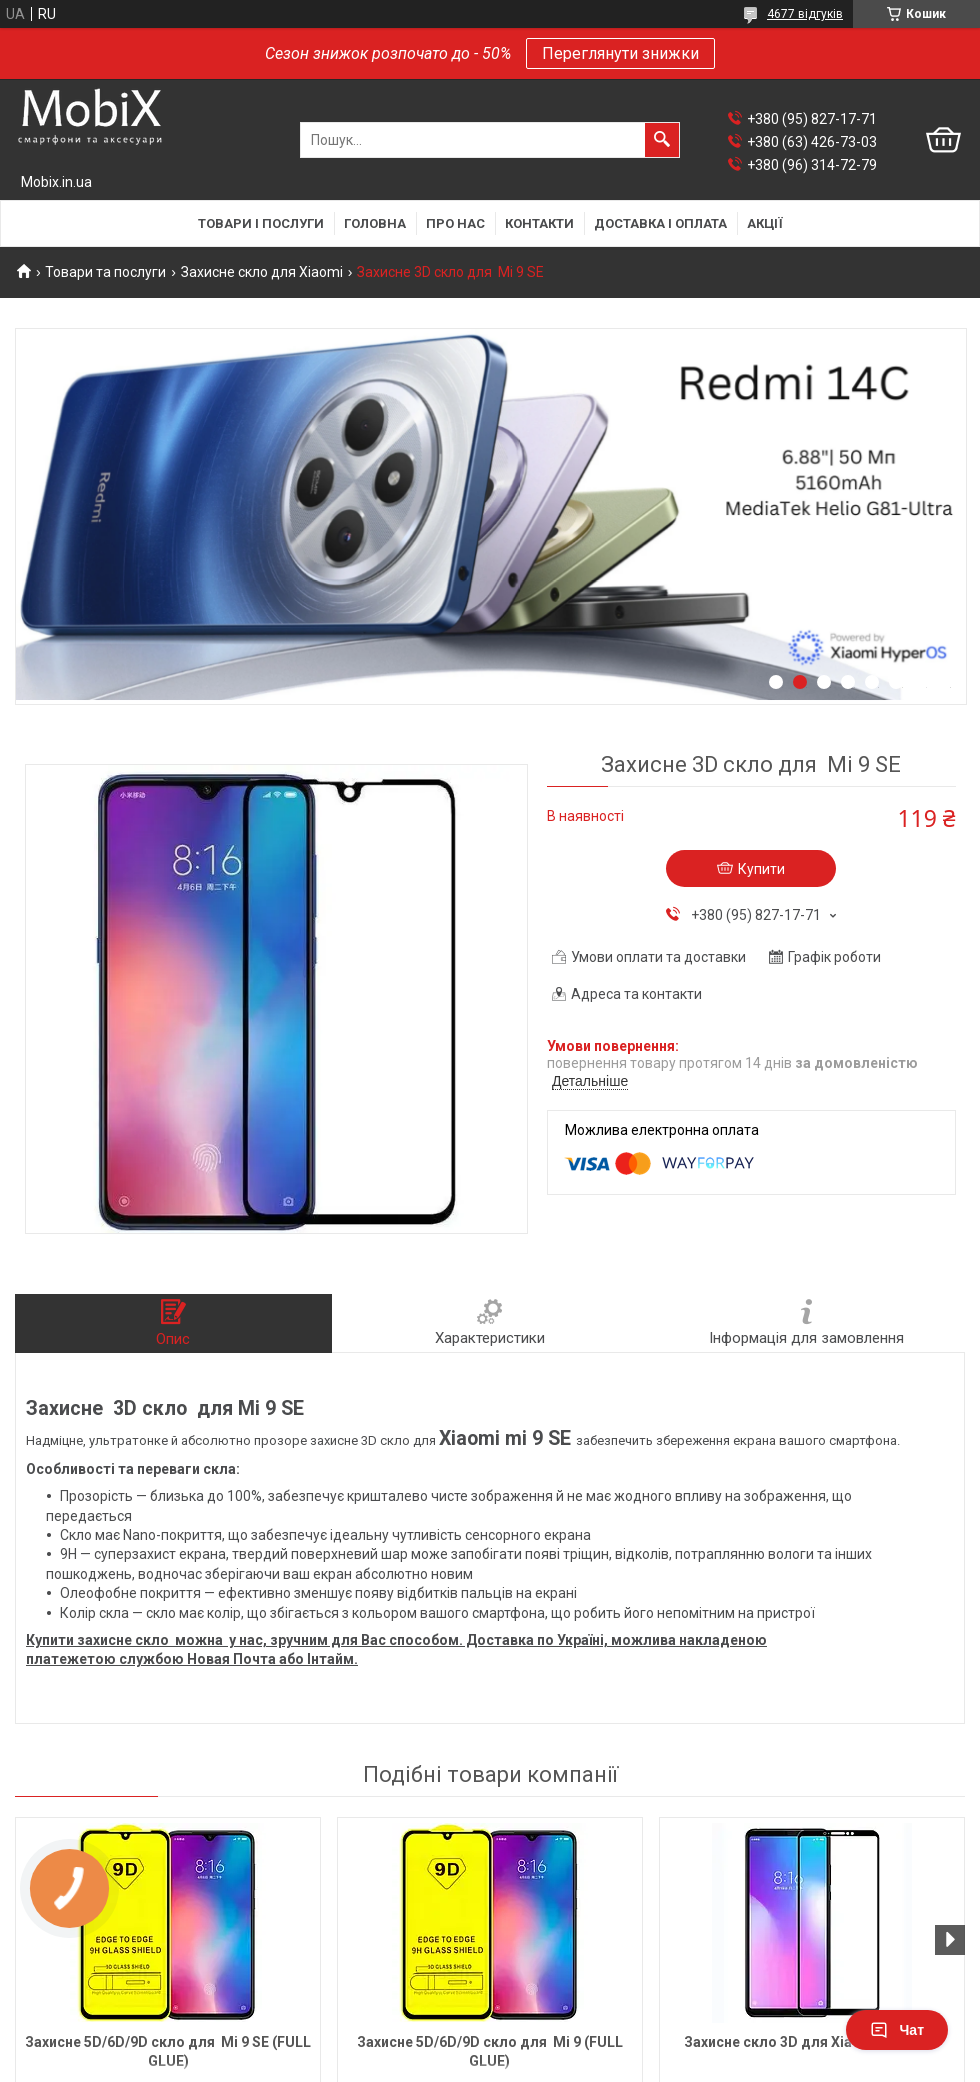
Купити (761, 869)
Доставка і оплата (660, 223)
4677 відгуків (805, 14)
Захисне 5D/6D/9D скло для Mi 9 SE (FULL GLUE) (168, 2051)
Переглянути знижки (620, 53)
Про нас (455, 223)
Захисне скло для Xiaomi (262, 272)
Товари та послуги (105, 272)
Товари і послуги (261, 223)
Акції (765, 223)
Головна (375, 223)
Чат (897, 2030)
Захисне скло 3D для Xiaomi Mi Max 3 (812, 2042)
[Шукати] (662, 140)
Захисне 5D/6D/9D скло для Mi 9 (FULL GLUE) (490, 2051)
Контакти (539, 223)
